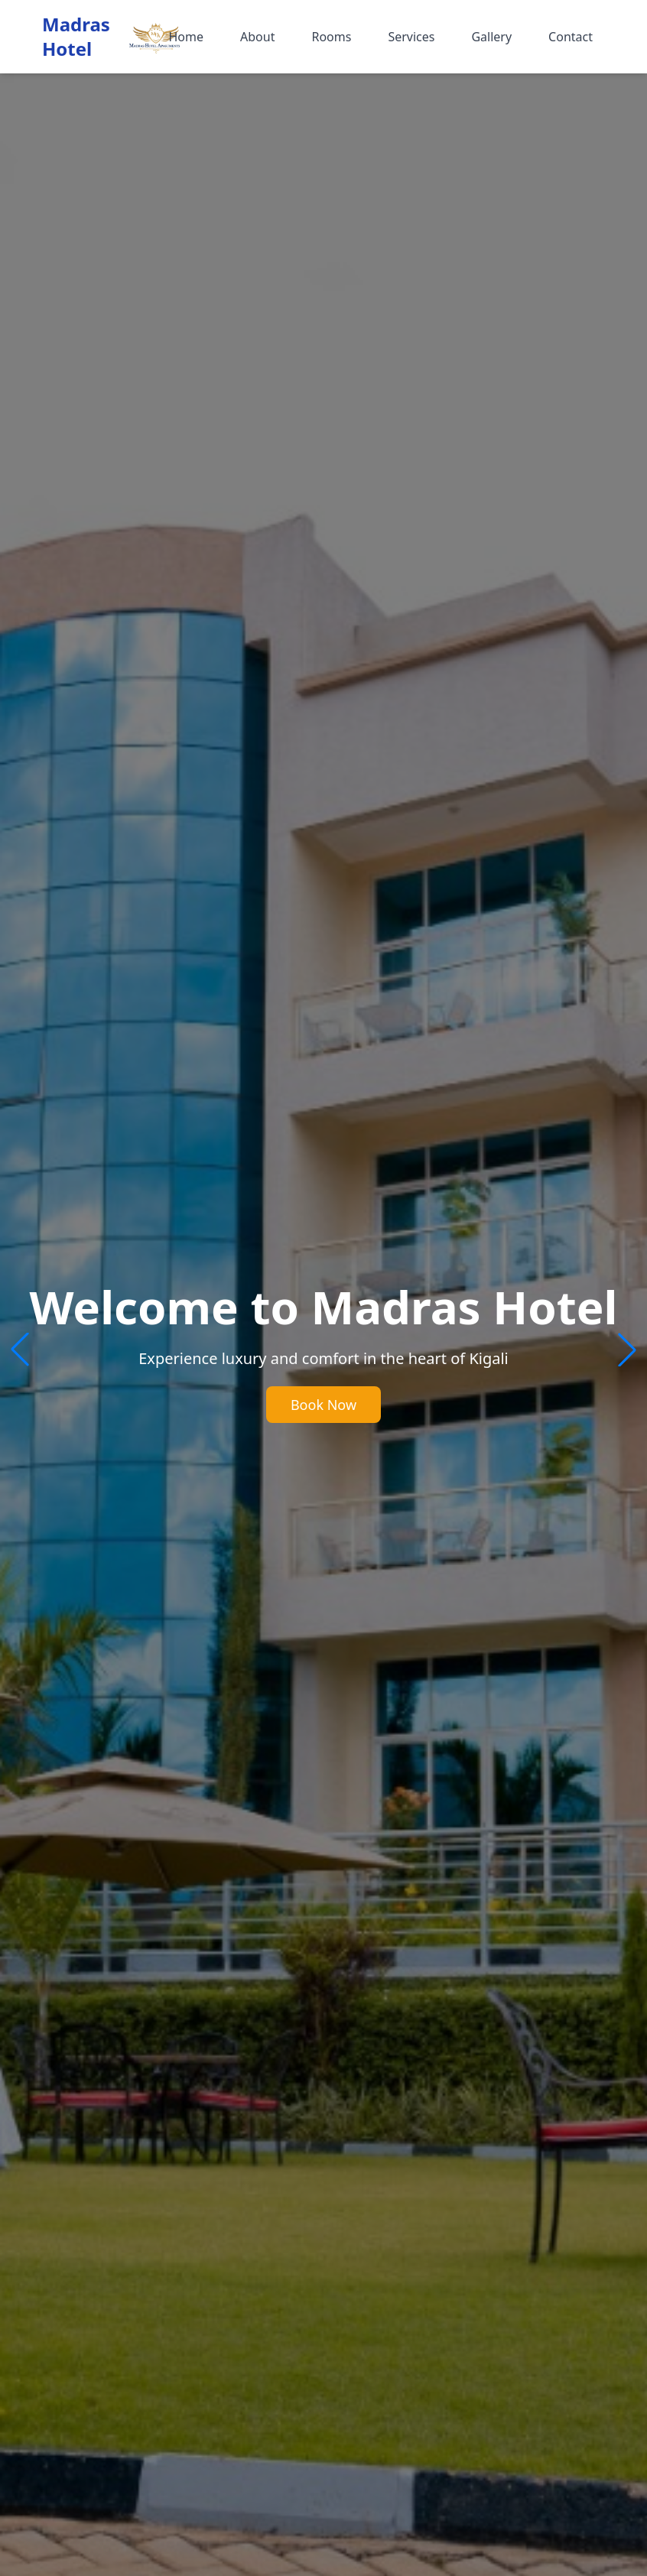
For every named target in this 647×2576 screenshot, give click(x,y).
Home (185, 36)
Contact (570, 36)
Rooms (331, 36)
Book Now (323, 1404)
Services (411, 36)
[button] (627, 1349)
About (257, 36)
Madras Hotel (76, 36)
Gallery (491, 36)
